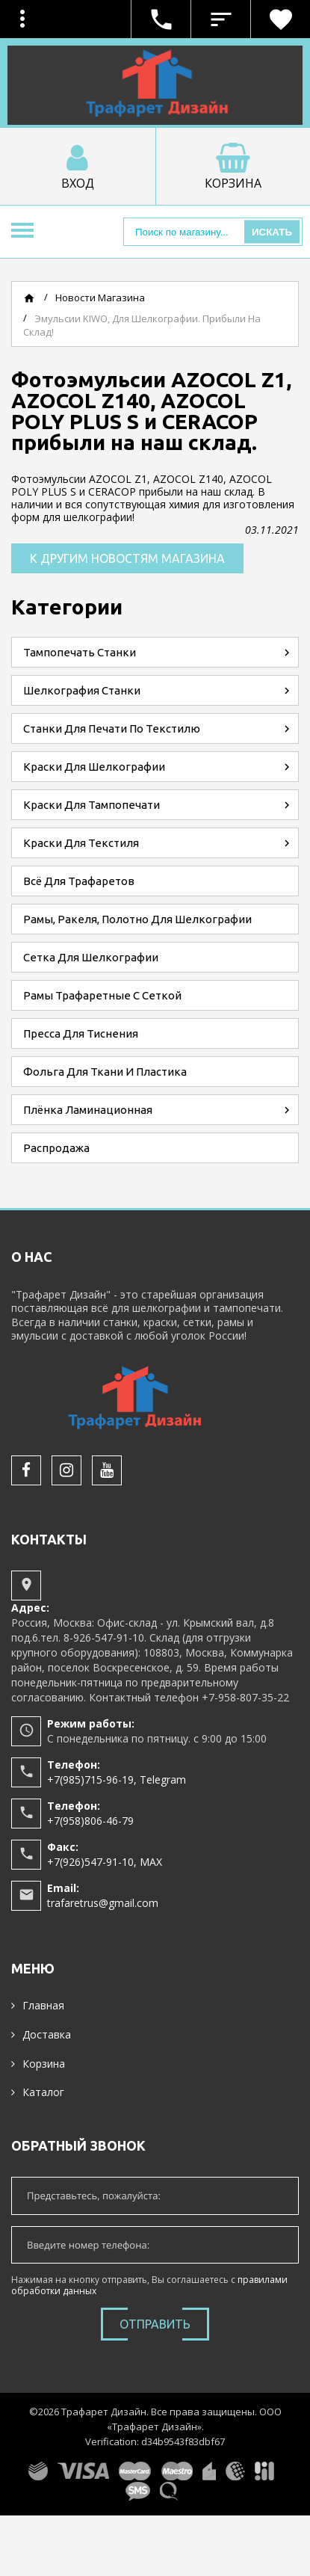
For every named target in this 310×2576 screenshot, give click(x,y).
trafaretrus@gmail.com (102, 1903)
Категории (67, 606)
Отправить (155, 2324)
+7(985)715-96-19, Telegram (116, 1779)
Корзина (43, 2063)
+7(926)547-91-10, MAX (104, 1862)
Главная (43, 2005)
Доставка (46, 2034)
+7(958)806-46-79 (90, 1821)
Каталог (43, 2092)
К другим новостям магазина (127, 558)
